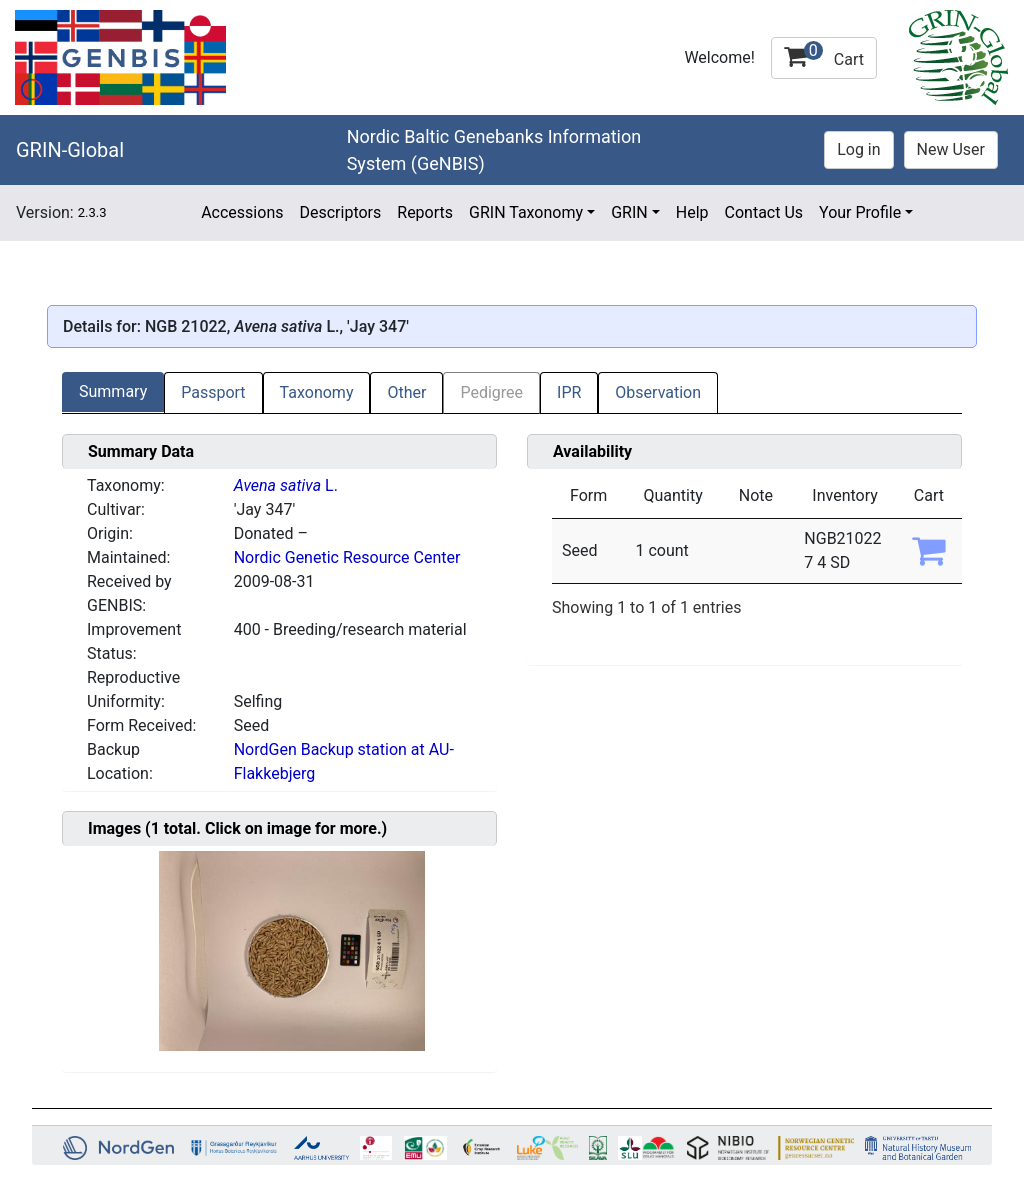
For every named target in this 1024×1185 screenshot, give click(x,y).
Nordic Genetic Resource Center (347, 557)
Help (692, 212)
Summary (113, 391)
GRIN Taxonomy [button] (526, 212)
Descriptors (340, 212)
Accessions (242, 212)
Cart (824, 55)
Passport (213, 392)
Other (406, 392)
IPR (569, 392)
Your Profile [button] (860, 212)
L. (286, 485)
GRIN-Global (70, 150)
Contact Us (764, 212)
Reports (425, 212)
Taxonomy (317, 392)
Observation (658, 392)
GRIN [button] (629, 212)
